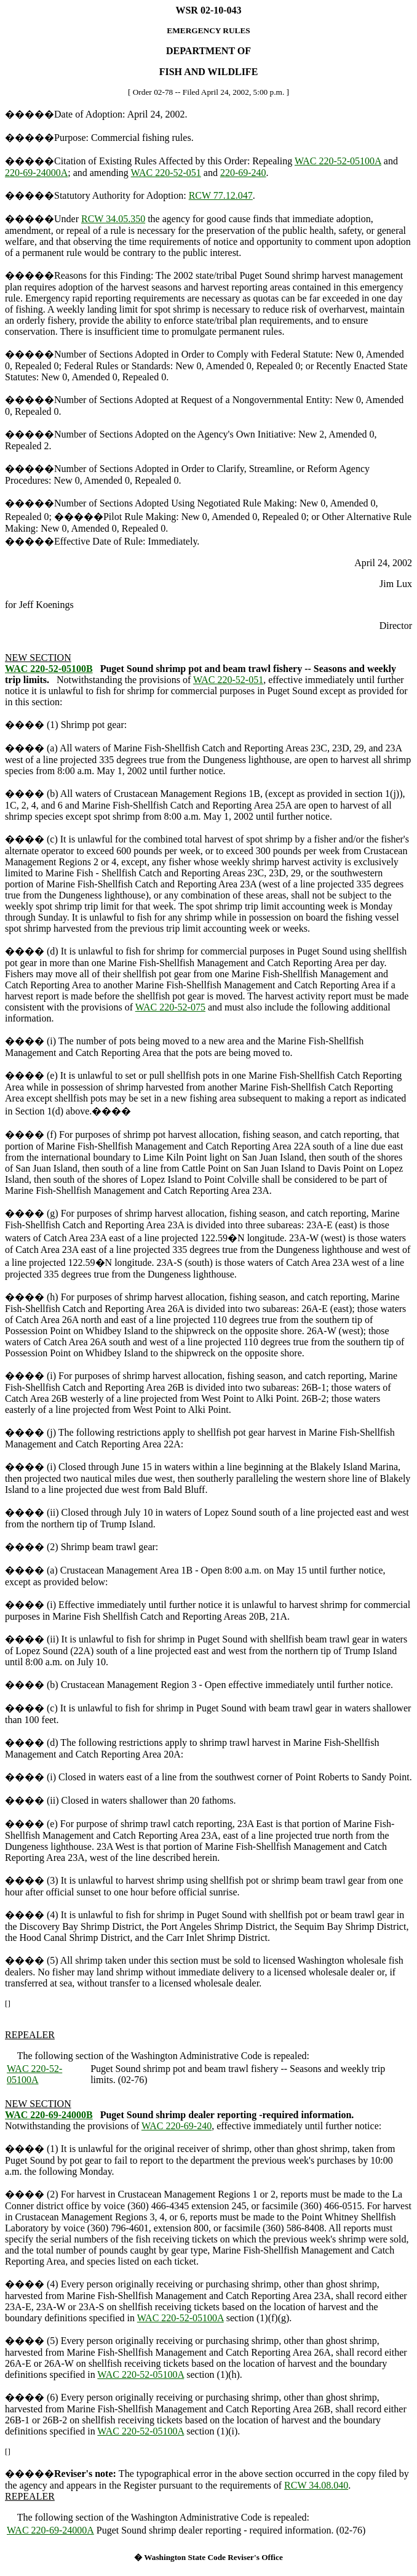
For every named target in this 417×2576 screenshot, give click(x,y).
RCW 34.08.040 (316, 2485)
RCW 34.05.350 (113, 219)
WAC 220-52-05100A (338, 161)
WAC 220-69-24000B (49, 2115)
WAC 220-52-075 (170, 1007)
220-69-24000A (36, 172)
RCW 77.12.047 (221, 195)
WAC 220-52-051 (166, 172)
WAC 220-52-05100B (49, 668)
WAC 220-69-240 (176, 2126)
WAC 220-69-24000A (50, 2530)
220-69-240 (243, 172)
